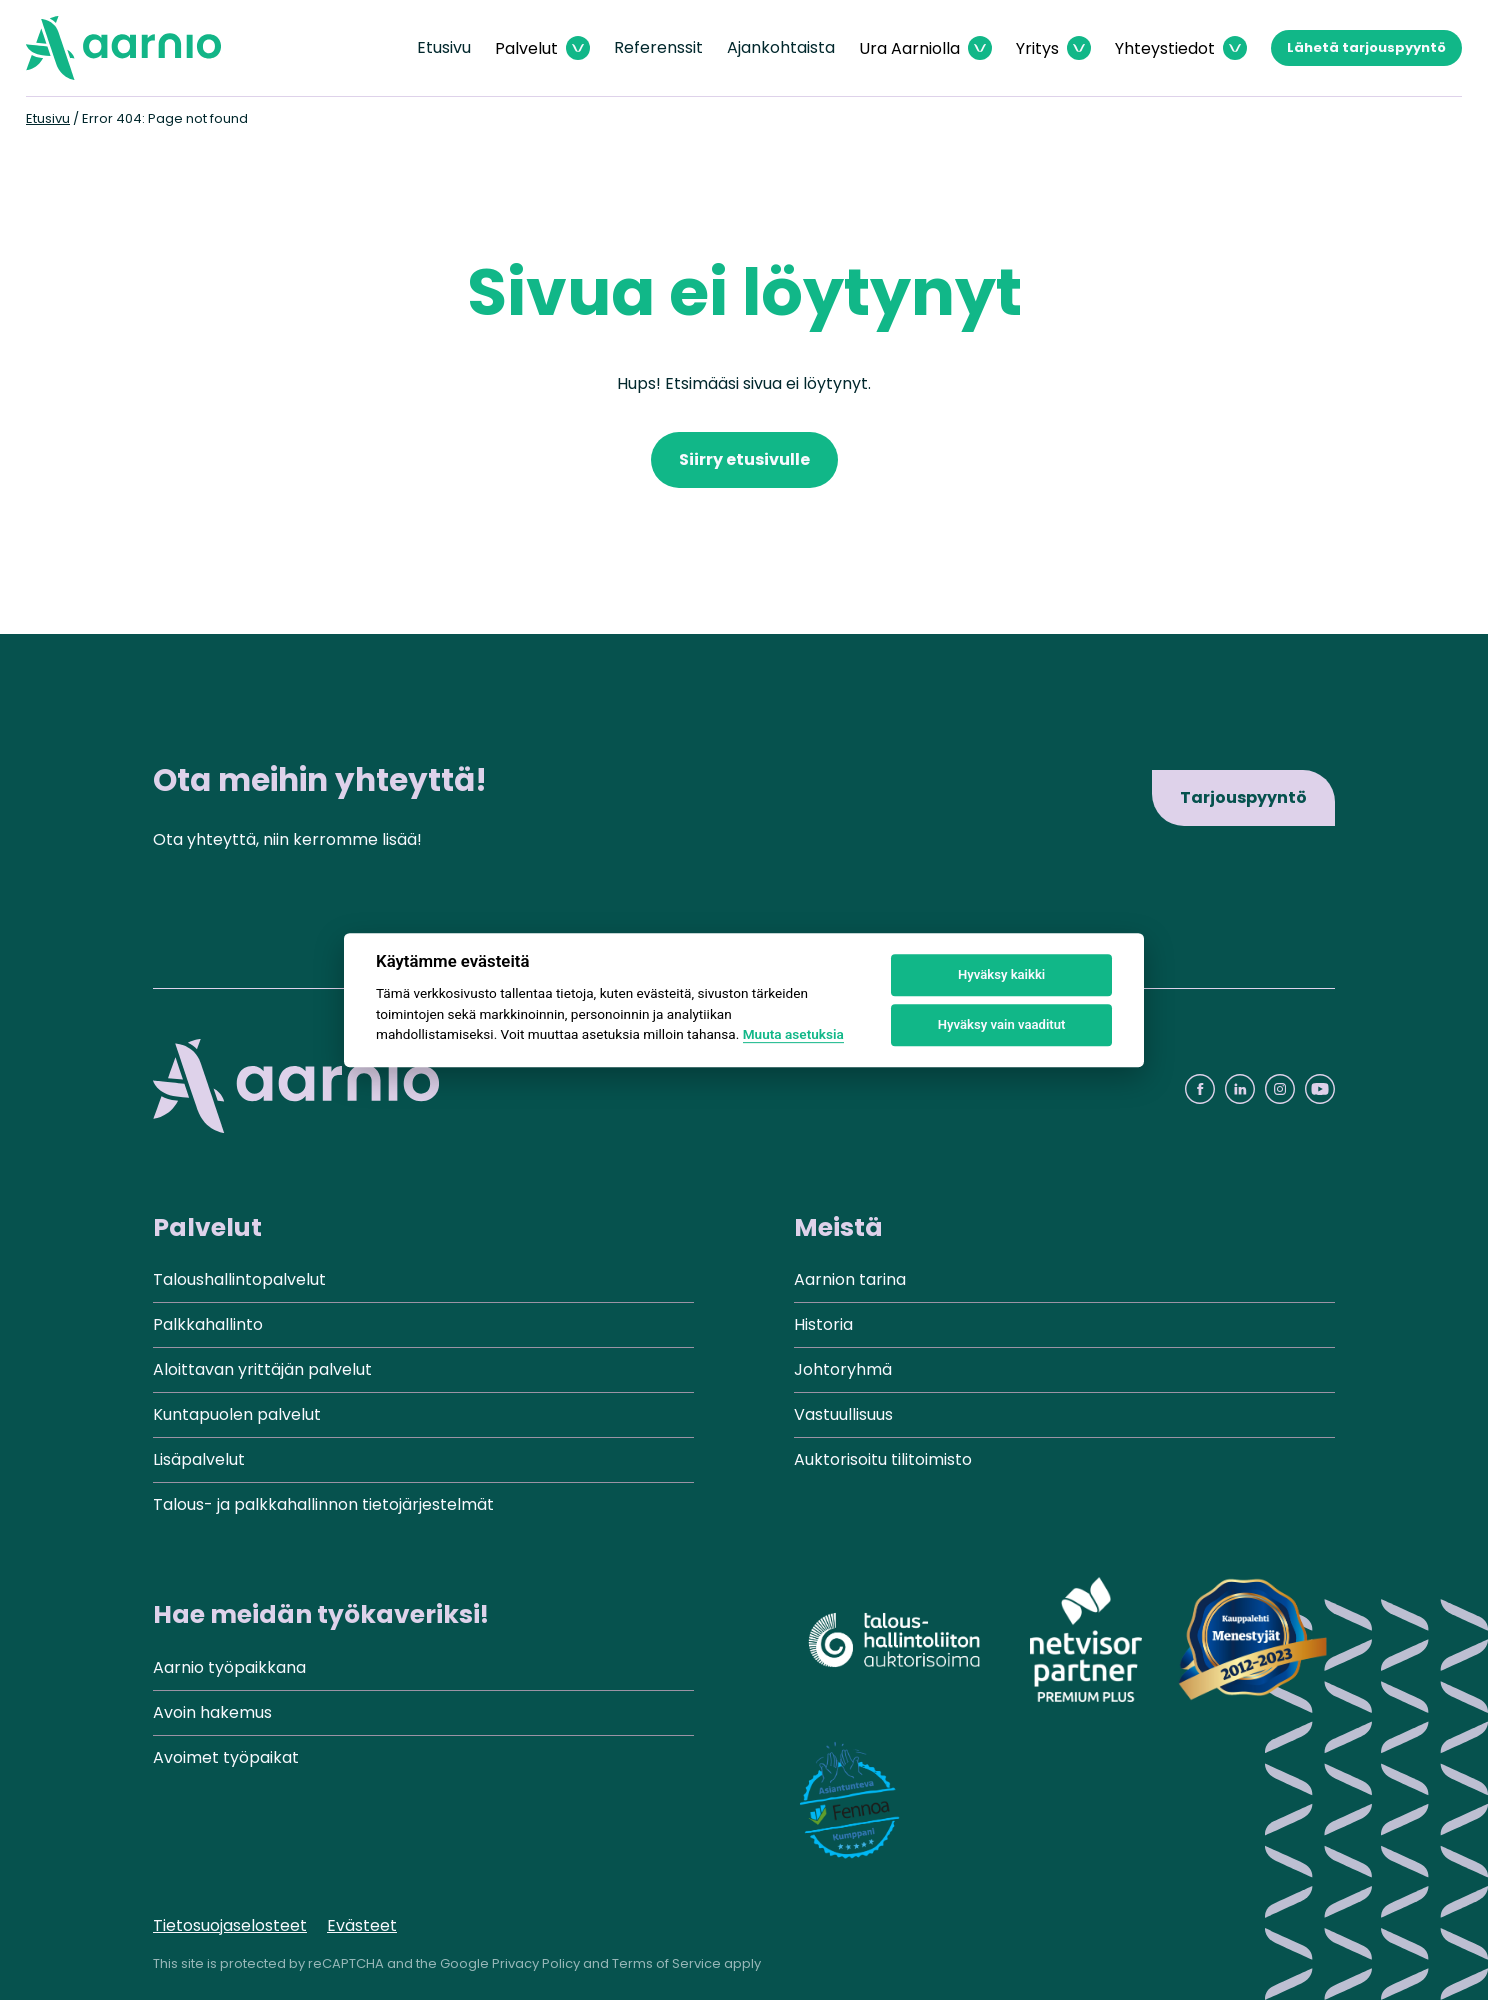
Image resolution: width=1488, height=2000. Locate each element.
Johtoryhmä (843, 1369)
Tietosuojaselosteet (230, 1925)
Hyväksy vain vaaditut (1002, 1024)
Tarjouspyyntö (1243, 797)
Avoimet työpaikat (226, 1757)
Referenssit (658, 47)
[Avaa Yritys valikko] (1053, 48)
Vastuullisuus (843, 1414)
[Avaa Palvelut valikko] (542, 48)
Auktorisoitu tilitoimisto (883, 1459)
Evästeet (362, 1925)
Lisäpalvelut (199, 1459)
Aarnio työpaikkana (229, 1667)
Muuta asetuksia (793, 1034)
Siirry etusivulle (744, 459)
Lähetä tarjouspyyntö (1366, 47)
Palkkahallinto (208, 1324)
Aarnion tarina (850, 1279)
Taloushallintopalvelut (239, 1279)
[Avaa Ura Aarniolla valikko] (925, 48)
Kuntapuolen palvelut (237, 1414)
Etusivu (444, 47)
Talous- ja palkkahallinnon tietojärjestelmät (323, 1504)
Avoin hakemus (212, 1712)
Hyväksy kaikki (1001, 974)
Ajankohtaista (781, 47)
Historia (823, 1324)
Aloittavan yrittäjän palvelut (262, 1369)
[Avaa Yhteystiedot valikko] (1181, 48)
